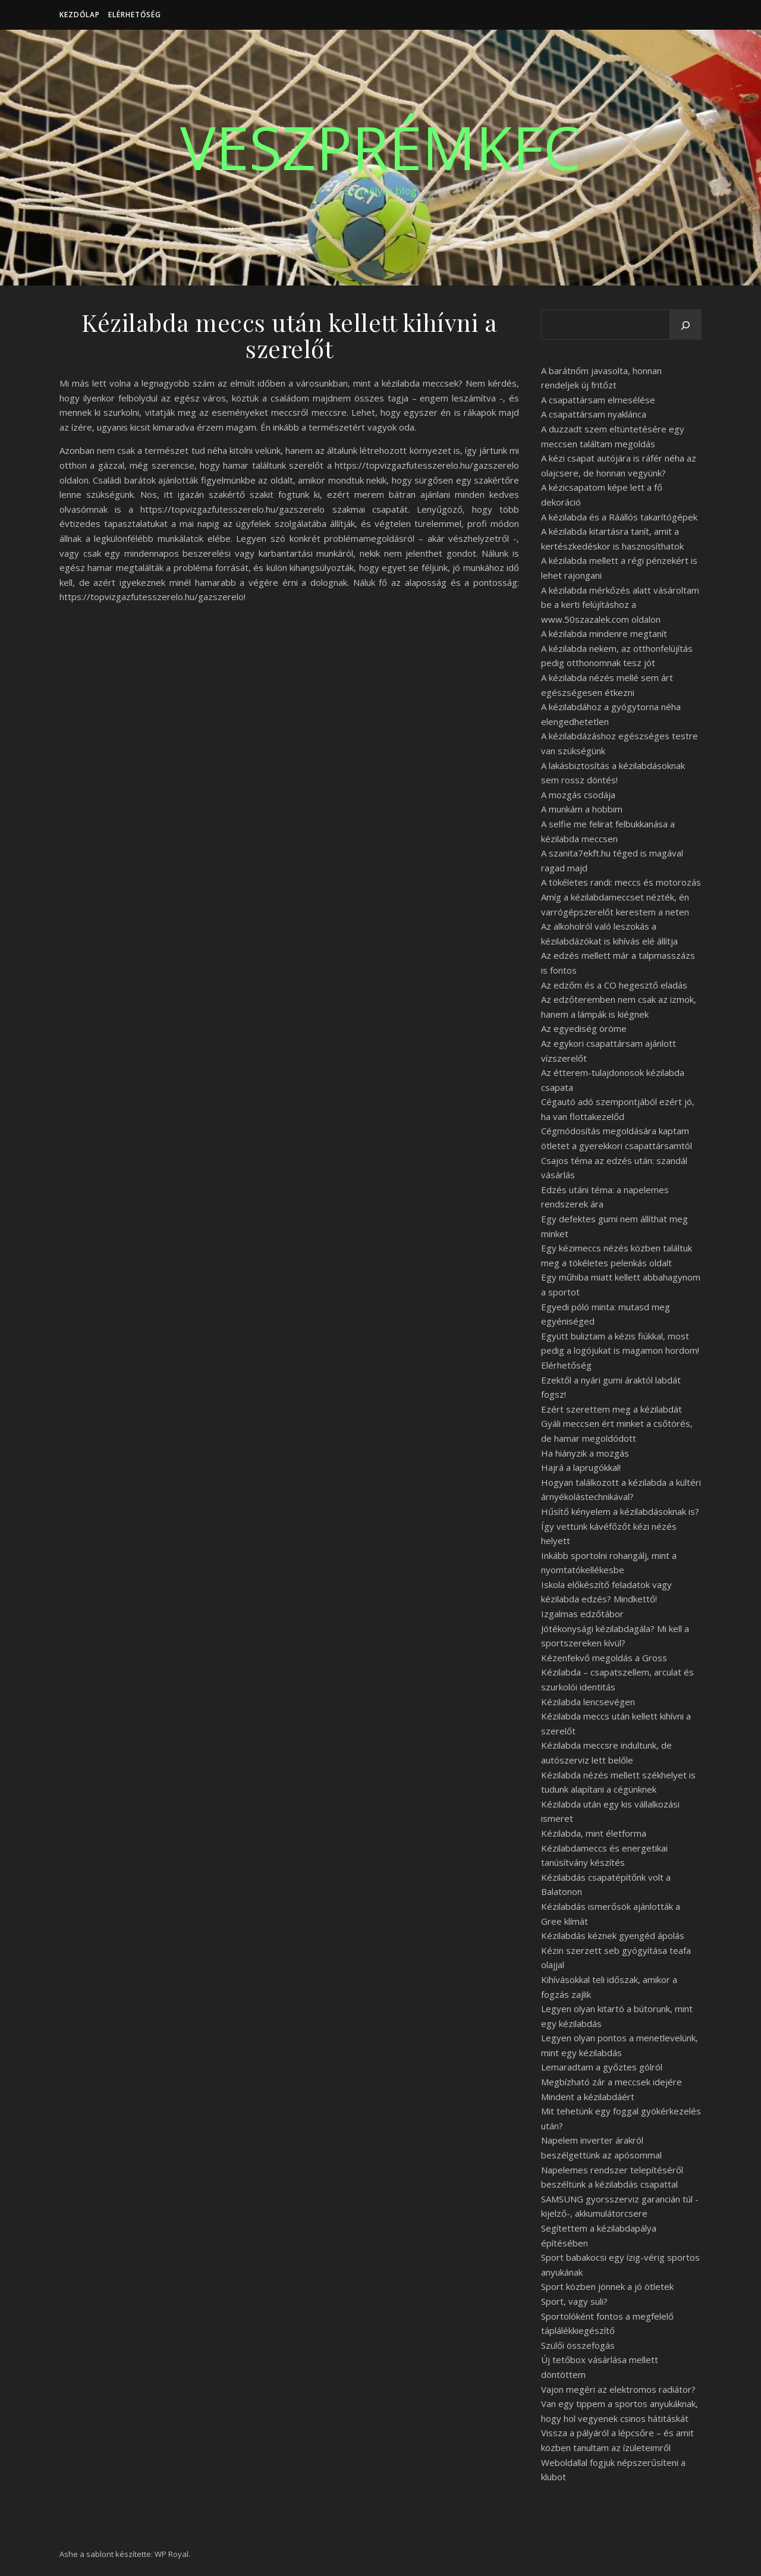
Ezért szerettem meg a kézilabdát (611, 1409)
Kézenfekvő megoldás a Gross (604, 1658)
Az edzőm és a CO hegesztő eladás (614, 985)
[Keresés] (685, 325)
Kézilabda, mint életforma (593, 1833)
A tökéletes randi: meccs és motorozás (621, 882)
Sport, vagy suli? (574, 2301)
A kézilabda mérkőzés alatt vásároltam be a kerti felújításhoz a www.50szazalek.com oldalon (620, 604)
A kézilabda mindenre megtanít (604, 633)
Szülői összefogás (578, 2345)
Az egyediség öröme (584, 1028)
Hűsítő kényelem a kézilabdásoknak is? (620, 1511)
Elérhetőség (134, 15)
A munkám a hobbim (581, 809)
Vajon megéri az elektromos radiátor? (618, 2389)
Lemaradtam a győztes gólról (601, 2067)
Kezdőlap (79, 15)
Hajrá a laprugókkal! (581, 1467)
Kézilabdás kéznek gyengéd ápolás (612, 1935)
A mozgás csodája (578, 795)
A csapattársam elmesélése (598, 400)
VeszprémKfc (380, 147)
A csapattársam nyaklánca (593, 414)
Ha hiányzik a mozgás (585, 1453)
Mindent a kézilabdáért (587, 2097)
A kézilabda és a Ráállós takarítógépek (619, 517)
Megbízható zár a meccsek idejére (611, 2082)
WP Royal (171, 2554)
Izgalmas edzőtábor (582, 1614)
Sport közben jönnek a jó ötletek (607, 2286)
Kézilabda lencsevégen (588, 1702)
